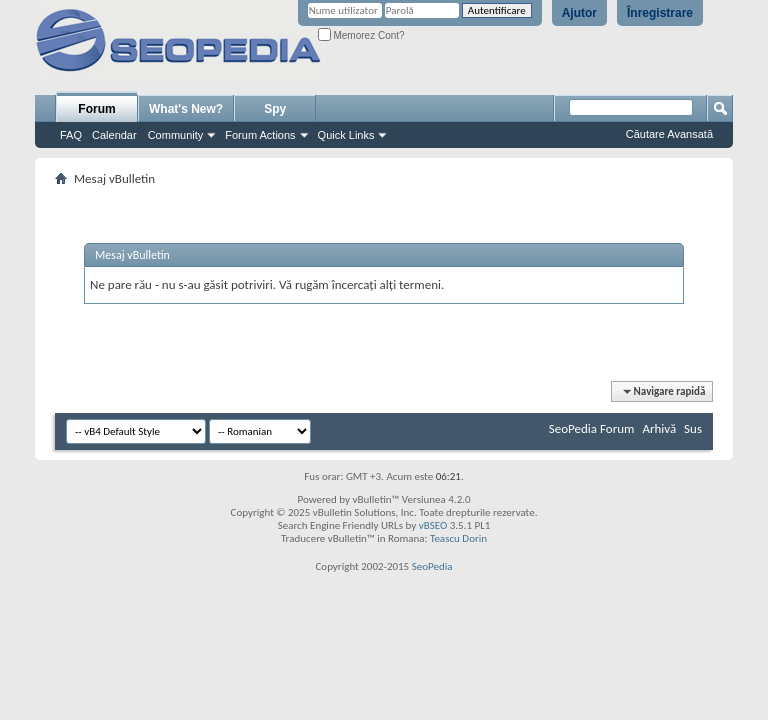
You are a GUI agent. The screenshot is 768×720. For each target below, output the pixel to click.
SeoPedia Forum (592, 428)
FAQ (71, 135)
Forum (96, 109)
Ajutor (579, 13)
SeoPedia (432, 566)
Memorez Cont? (361, 35)
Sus (693, 428)
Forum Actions (260, 135)
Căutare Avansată (669, 134)
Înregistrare (660, 13)
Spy (275, 109)
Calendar (114, 135)
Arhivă (659, 428)
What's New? (186, 109)
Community (176, 135)
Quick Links (346, 135)
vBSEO (433, 525)
